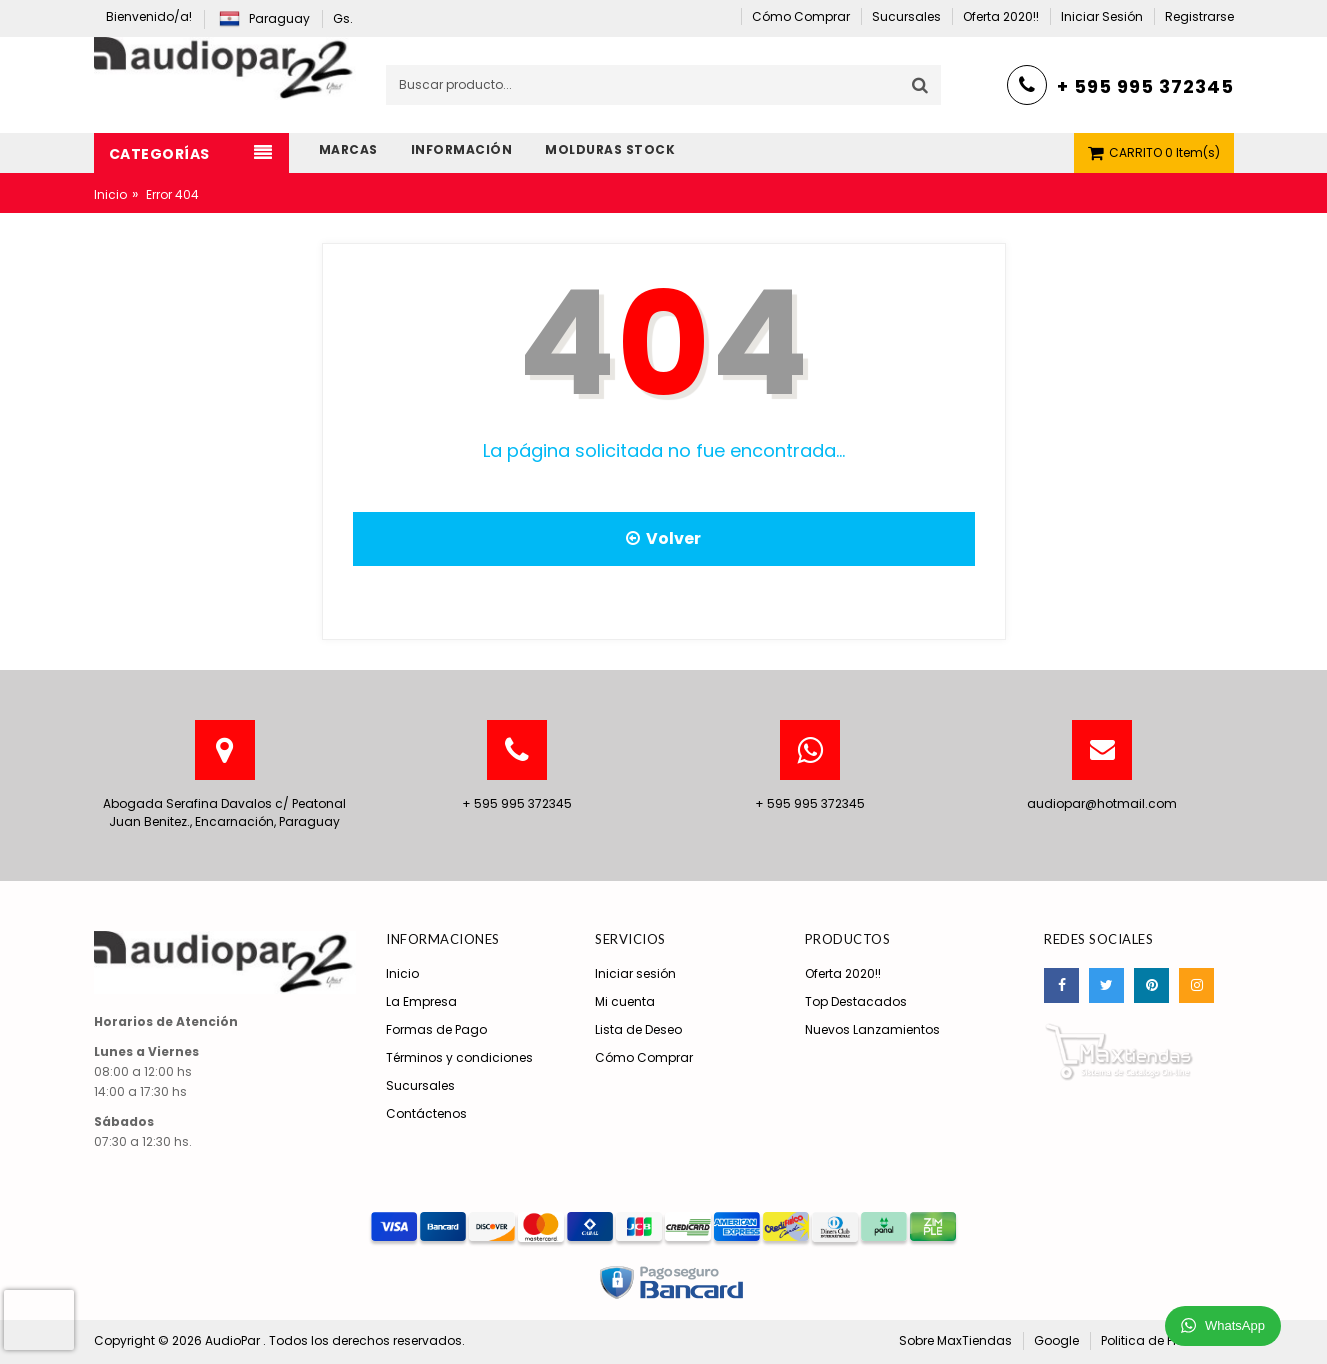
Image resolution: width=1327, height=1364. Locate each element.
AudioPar (234, 1340)
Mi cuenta (625, 1001)
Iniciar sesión (635, 973)
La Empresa (421, 1001)
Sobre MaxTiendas (955, 1340)
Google (1056, 1340)
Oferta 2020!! (843, 973)
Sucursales (420, 1085)
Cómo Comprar (644, 1057)
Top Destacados (856, 1001)
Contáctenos (426, 1113)
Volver (663, 538)
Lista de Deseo (638, 1029)
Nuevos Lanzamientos (872, 1029)
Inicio (110, 194)
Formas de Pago (436, 1029)
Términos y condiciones (459, 1057)
